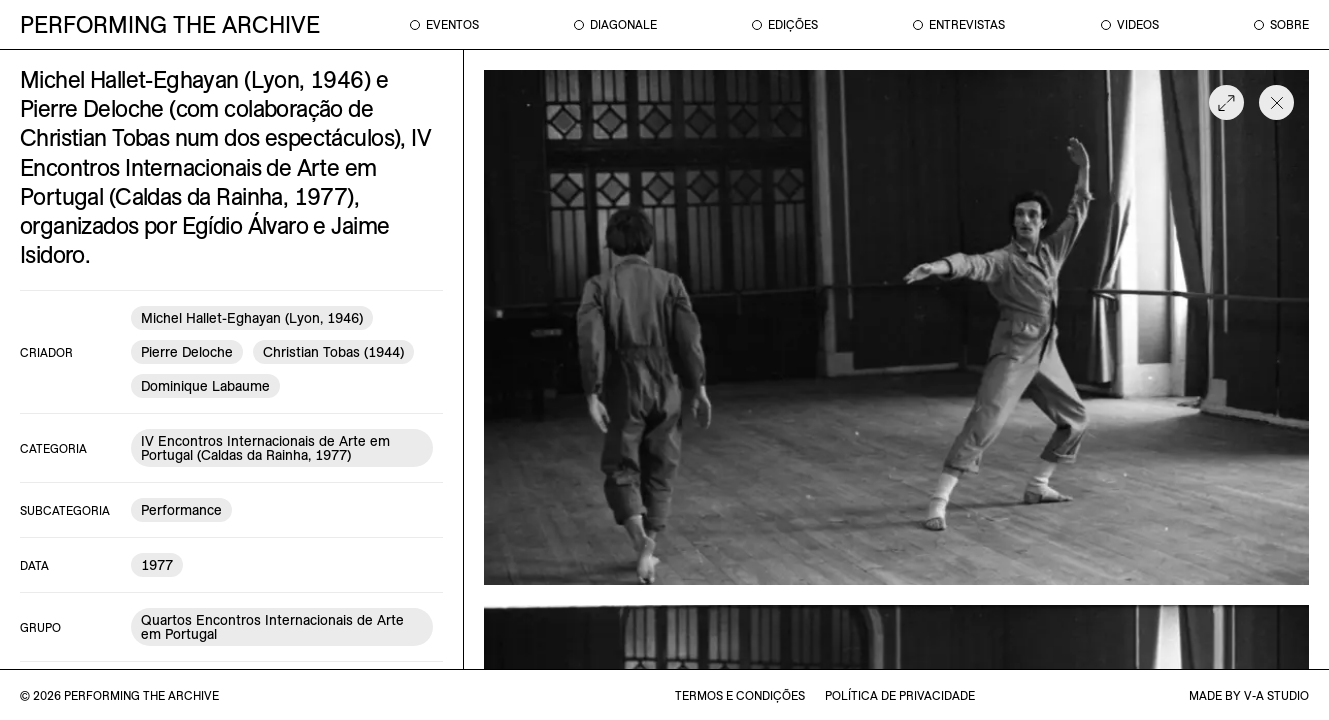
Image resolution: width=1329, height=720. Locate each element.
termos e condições (740, 695)
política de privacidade (900, 695)
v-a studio (1276, 695)
